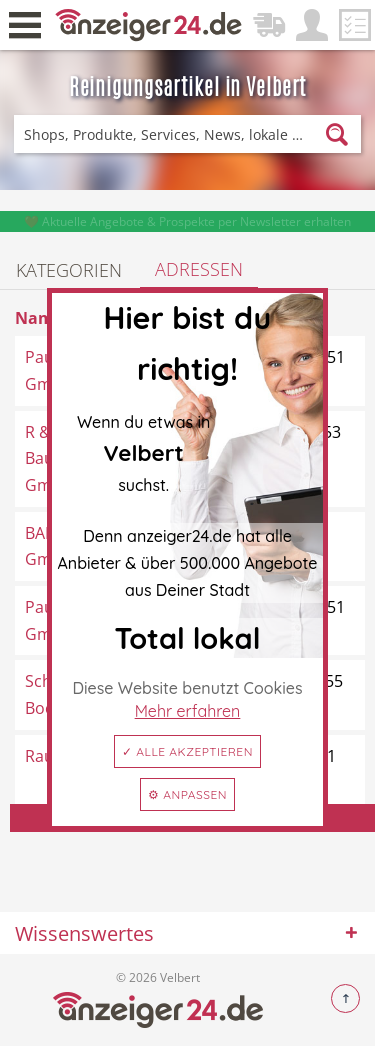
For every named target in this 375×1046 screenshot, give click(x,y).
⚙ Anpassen (187, 794)
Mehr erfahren (188, 711)
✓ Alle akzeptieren (187, 751)
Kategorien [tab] (69, 270)
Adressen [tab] (199, 269)
